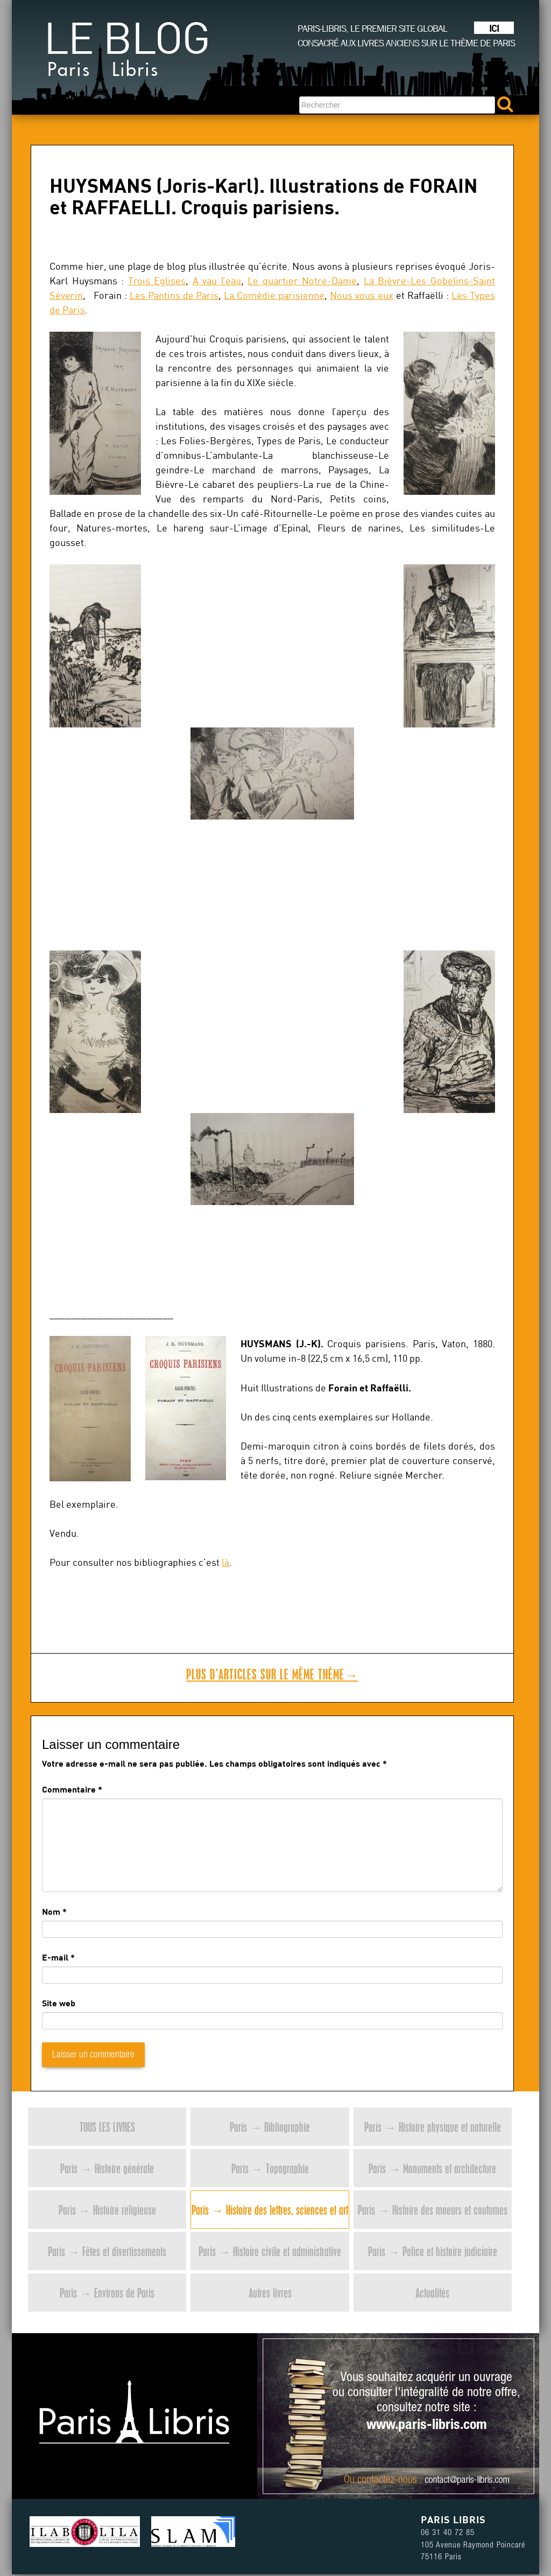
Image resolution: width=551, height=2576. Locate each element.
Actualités (432, 2292)
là (225, 1562)
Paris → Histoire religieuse (107, 2209)
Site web (58, 2002)
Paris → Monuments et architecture (432, 2168)
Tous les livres (107, 2126)
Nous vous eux (361, 295)
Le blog (126, 54)
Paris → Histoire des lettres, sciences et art (270, 2209)
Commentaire (72, 1789)
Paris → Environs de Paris (107, 2292)
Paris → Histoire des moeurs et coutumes (432, 2209)
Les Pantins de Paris (174, 295)
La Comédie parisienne (274, 295)
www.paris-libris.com (426, 2426)
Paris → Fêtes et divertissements (107, 2251)
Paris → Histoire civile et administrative (270, 2251)
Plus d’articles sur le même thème (272, 1674)
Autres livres (270, 2292)
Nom (51, 1911)
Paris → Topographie (270, 2168)
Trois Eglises (157, 281)
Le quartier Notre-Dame (302, 281)
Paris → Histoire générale (107, 2168)
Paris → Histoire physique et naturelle (432, 2126)
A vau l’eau (217, 281)
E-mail (55, 1957)
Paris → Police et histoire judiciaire (432, 2251)
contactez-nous (387, 2480)
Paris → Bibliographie (270, 2126)
